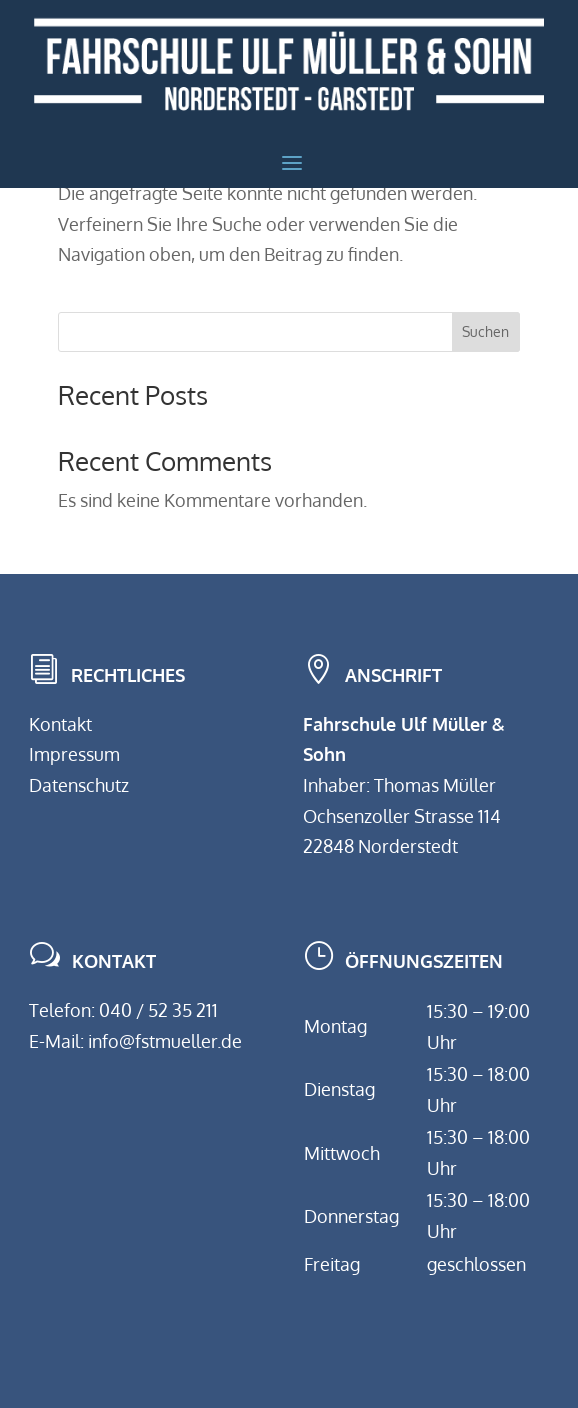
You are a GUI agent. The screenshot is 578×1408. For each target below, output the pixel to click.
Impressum (74, 754)
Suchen (485, 331)
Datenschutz (79, 785)
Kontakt (60, 724)
